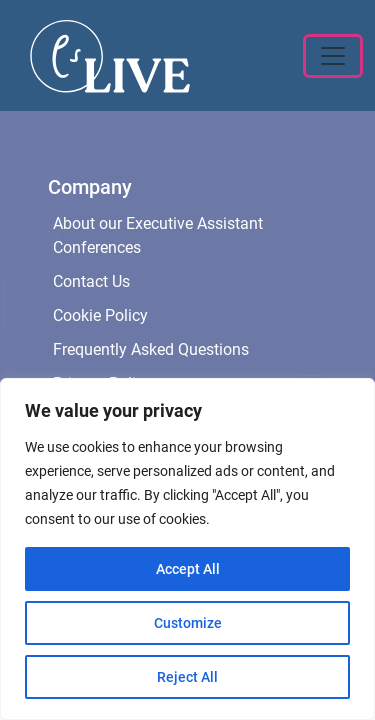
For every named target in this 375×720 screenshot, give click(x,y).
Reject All (187, 677)
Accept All (188, 569)
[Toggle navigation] (333, 56)
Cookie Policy (100, 315)
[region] (187, 549)
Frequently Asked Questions (151, 349)
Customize (188, 623)
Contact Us (91, 281)
